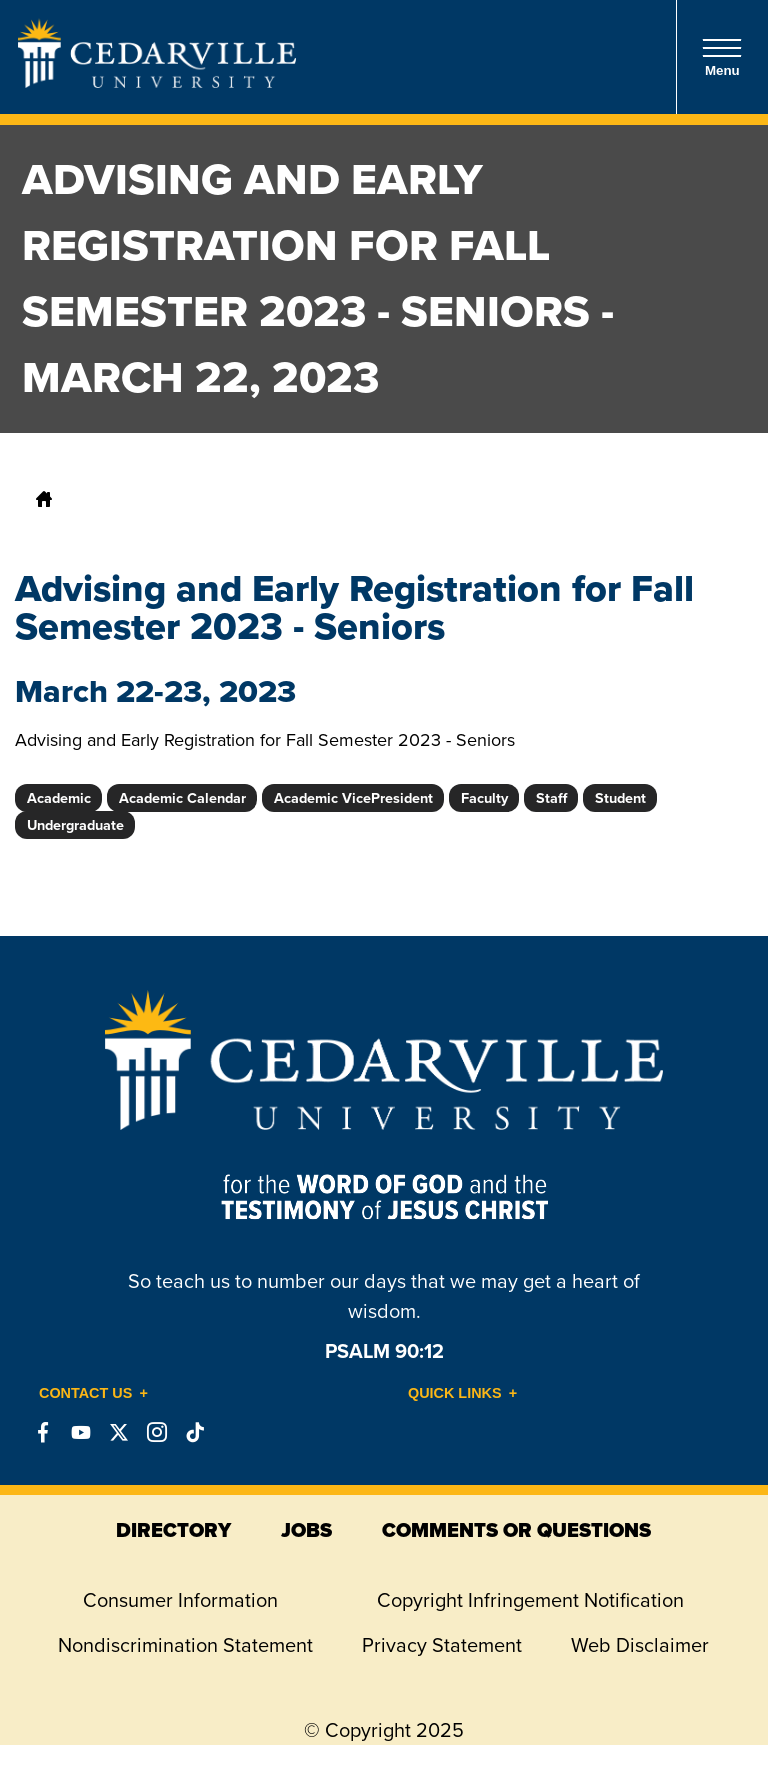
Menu (722, 57)
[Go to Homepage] (157, 82)
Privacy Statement (442, 1645)
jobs (306, 1530)
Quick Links (455, 1393)
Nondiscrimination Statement (185, 1645)
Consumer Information (180, 1600)
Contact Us (85, 1393)
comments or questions (516, 1530)
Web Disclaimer (640, 1645)
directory (173, 1530)
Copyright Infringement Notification (530, 1600)
